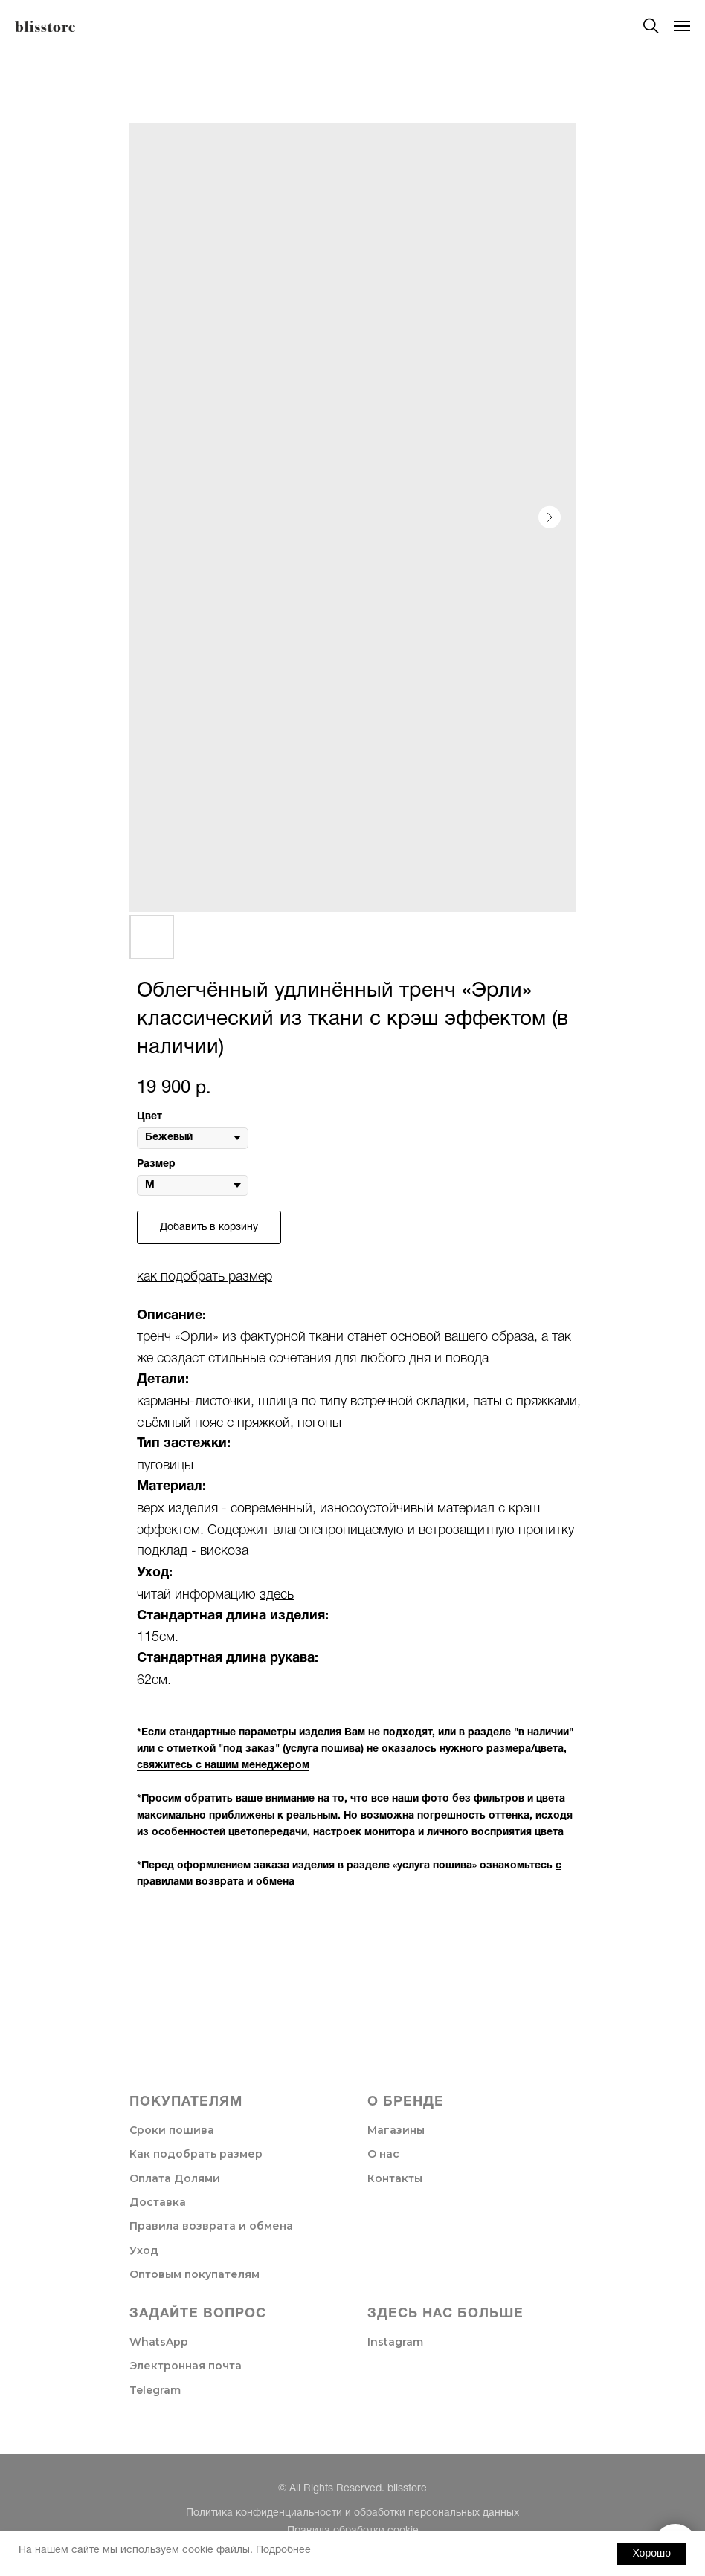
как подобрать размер (204, 1277)
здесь (277, 1595)
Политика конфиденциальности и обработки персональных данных (352, 2513)
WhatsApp (158, 2342)
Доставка (157, 2202)
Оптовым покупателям (194, 2274)
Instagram (395, 2342)
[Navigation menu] (682, 26)
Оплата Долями (174, 2178)
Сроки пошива (171, 2130)
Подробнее (283, 2550)
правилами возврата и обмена (215, 1882)
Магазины (396, 2130)
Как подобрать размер (196, 2154)
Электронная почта (185, 2365)
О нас (383, 2154)
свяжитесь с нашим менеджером (223, 1765)
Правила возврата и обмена (211, 2226)
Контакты (394, 2178)
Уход (143, 2250)
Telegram (155, 2390)
